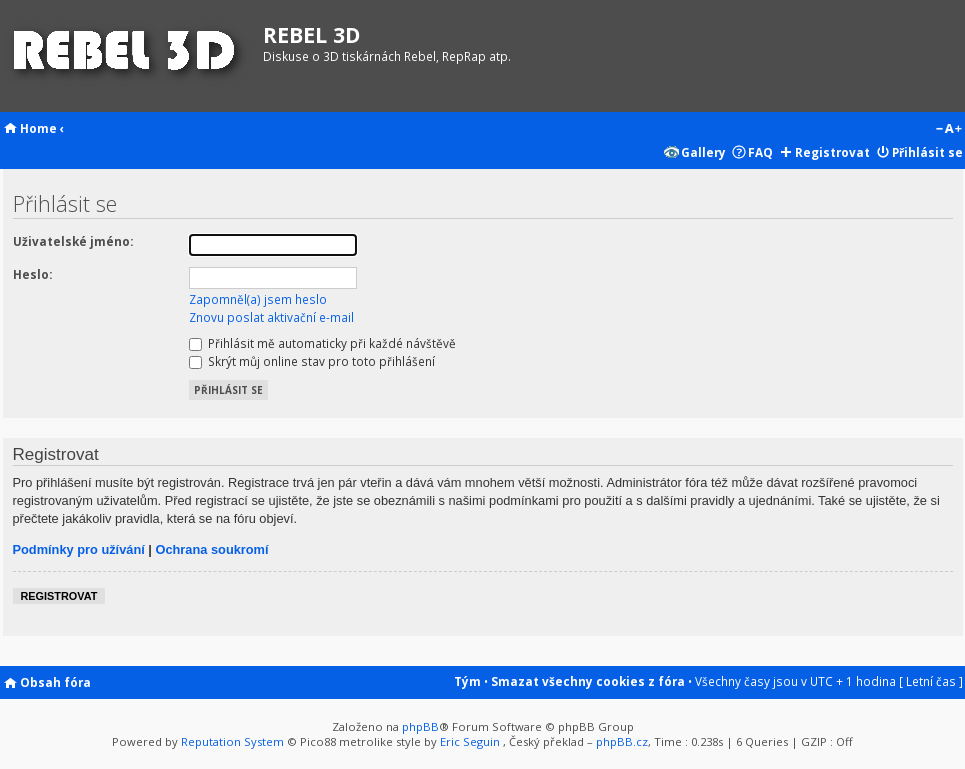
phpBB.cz (622, 741)
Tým (467, 681)
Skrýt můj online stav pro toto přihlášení (312, 361)
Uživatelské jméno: (73, 241)
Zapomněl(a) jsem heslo (258, 299)
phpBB (420, 726)
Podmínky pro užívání (79, 549)
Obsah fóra (55, 682)
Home (38, 128)
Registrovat (832, 152)
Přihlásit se (927, 152)
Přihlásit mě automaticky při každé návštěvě (322, 343)
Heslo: (32, 274)
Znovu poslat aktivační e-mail (271, 317)
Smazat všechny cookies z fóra (588, 681)
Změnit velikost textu (948, 130)
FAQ (760, 152)
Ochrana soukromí (211, 549)
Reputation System (232, 741)
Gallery (703, 152)
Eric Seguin (470, 741)
